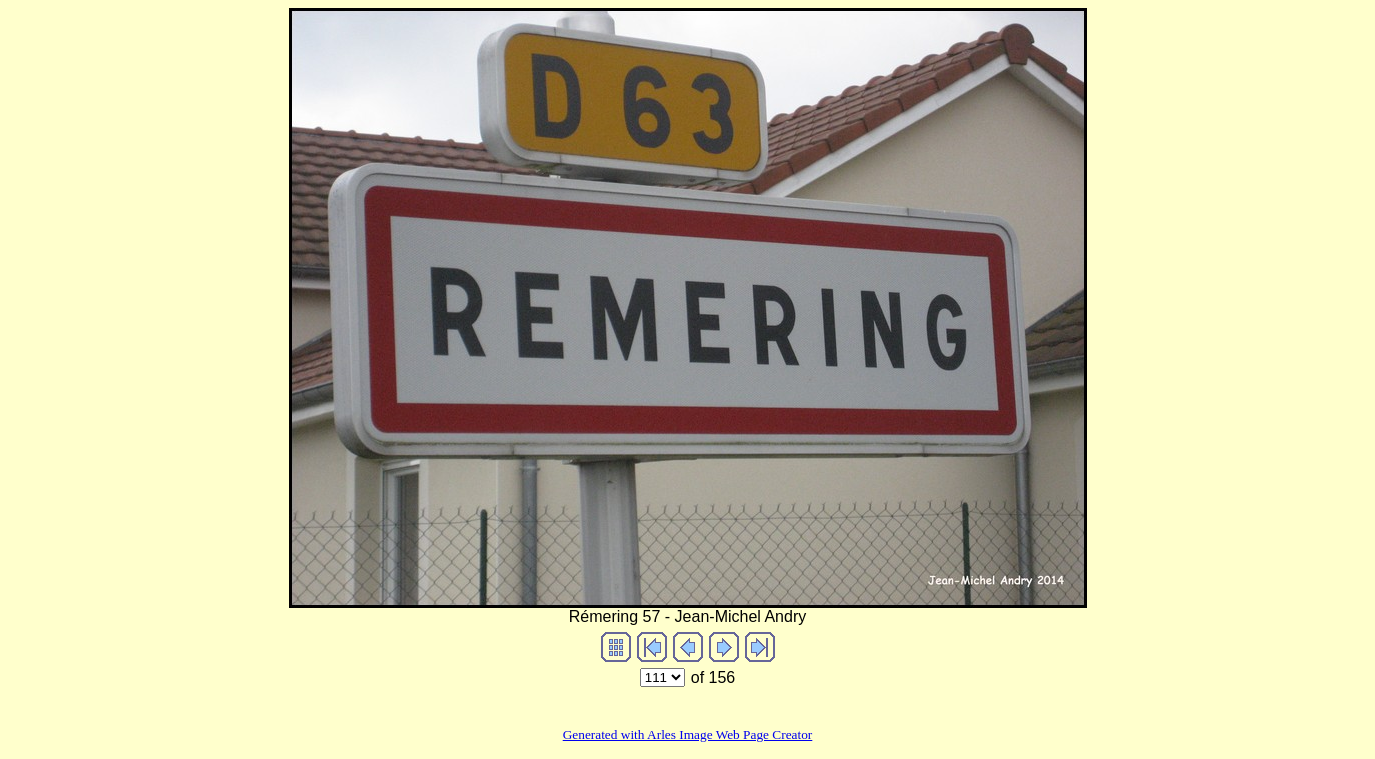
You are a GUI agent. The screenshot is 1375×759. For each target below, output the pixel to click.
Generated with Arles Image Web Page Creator (688, 734)
